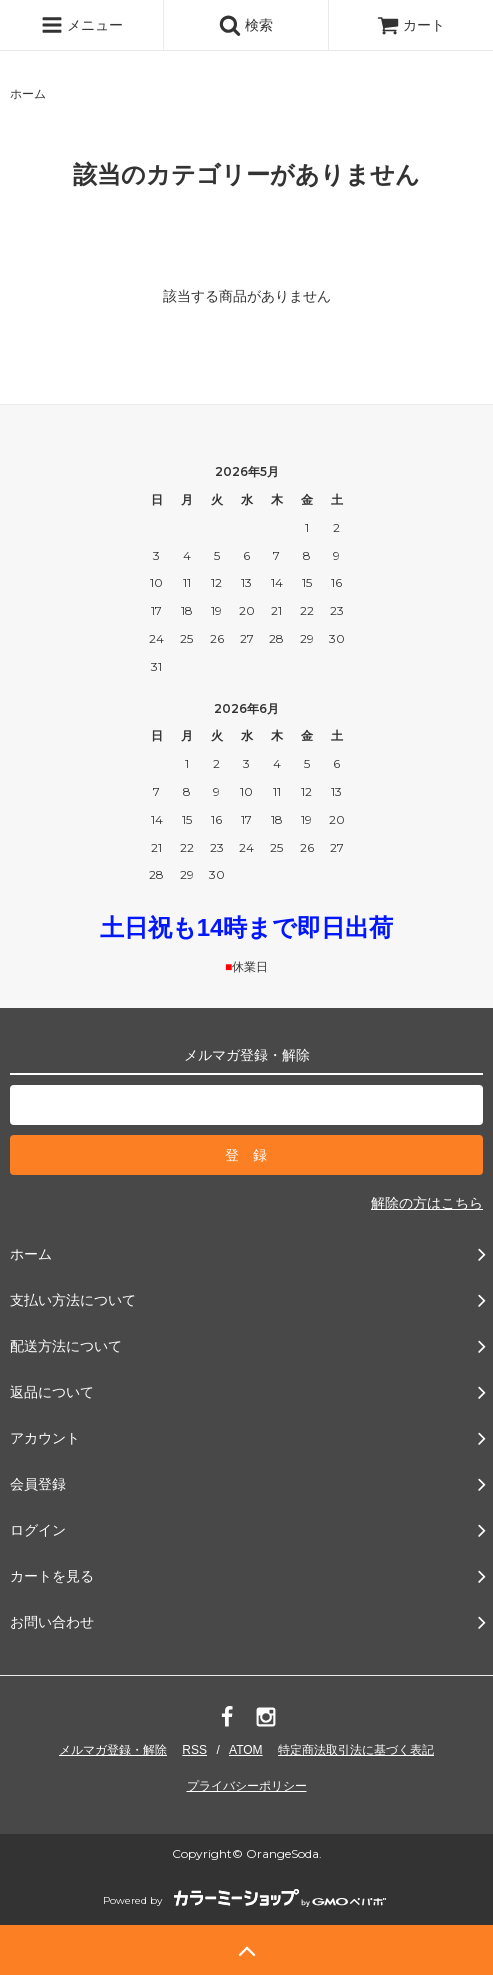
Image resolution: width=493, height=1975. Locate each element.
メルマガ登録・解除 (113, 1750)
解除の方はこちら (427, 1203)
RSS (194, 1750)
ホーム (28, 94)
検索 (246, 25)
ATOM (246, 1750)
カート (411, 25)
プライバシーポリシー (247, 1786)
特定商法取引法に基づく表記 (356, 1750)
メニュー (82, 25)
